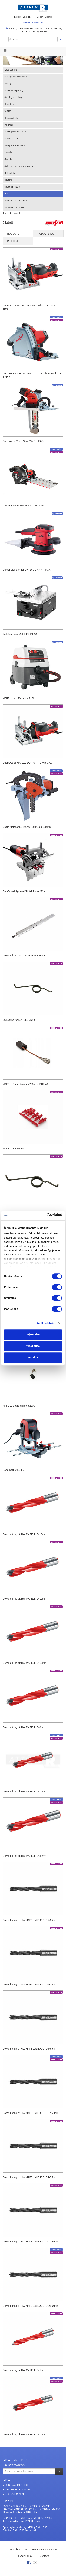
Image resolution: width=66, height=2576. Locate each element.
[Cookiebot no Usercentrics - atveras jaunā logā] (47, 1215)
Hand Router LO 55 (13, 1469)
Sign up (48, 17)
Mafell (7, 193)
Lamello (8, 152)
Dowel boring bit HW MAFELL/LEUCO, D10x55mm (30, 2113)
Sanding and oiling (13, 97)
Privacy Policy (24, 2556)
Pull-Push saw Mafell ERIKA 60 (20, 634)
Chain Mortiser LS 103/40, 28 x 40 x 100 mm (27, 827)
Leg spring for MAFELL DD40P (19, 1020)
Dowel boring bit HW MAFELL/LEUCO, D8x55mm (30, 2048)
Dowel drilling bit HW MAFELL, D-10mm (24, 1534)
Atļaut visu (33, 1334)
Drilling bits (9, 173)
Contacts (44, 2556)
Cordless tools (11, 118)
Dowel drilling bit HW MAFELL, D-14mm (24, 1791)
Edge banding (10, 70)
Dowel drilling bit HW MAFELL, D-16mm (24, 2434)
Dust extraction (11, 138)
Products (12, 233)
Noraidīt (33, 1357)
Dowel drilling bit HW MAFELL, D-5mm (24, 2370)
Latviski (17, 17)
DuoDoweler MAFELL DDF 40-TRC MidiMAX (27, 762)
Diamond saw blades (14, 207)
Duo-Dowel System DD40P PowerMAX (24, 891)
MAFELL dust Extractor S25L (18, 698)
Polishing (8, 125)
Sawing (7, 83)
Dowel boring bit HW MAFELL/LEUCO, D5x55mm (30, 1920)
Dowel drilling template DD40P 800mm (24, 955)
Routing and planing (13, 90)
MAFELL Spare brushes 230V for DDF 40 (25, 1084)
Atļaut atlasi (32, 1345)
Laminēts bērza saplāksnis (17, 2489)
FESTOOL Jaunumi (14, 2494)
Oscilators (9, 104)
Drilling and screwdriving (15, 76)
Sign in (40, 17)
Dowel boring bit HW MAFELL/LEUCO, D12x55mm (30, 2241)
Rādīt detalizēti (45, 1323)
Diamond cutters (12, 187)
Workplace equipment (14, 145)
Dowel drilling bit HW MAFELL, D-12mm (24, 1598)
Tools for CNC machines (15, 200)
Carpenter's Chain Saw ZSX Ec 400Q (23, 441)
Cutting (7, 111)
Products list (45, 233)
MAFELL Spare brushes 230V (19, 1405)
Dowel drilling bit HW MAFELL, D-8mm (24, 1727)
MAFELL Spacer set (14, 1148)
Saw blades (9, 159)
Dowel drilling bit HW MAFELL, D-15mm (24, 1662)
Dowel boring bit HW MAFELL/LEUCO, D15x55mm (30, 2305)
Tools (5, 213)
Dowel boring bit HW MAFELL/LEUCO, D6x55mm (30, 1984)
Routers (8, 180)
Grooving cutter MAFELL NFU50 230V (23, 505)
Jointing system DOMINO (16, 132)
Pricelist (11, 241)
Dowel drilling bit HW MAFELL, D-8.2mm (25, 1855)
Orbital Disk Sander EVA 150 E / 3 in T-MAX (27, 569)
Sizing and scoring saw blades (18, 166)
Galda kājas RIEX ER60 (16, 2485)
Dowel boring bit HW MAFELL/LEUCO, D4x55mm (30, 2177)
